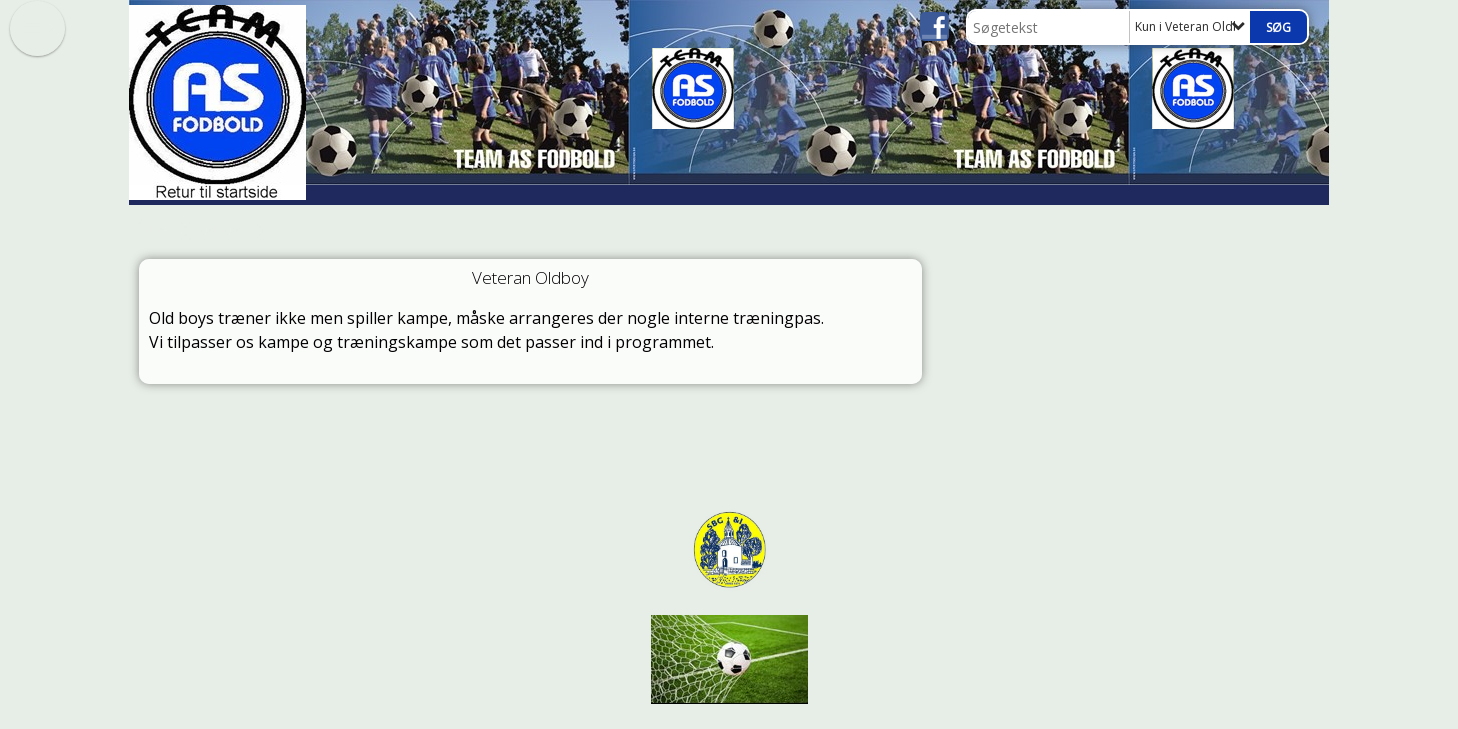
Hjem (159, 230)
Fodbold (218, 230)
